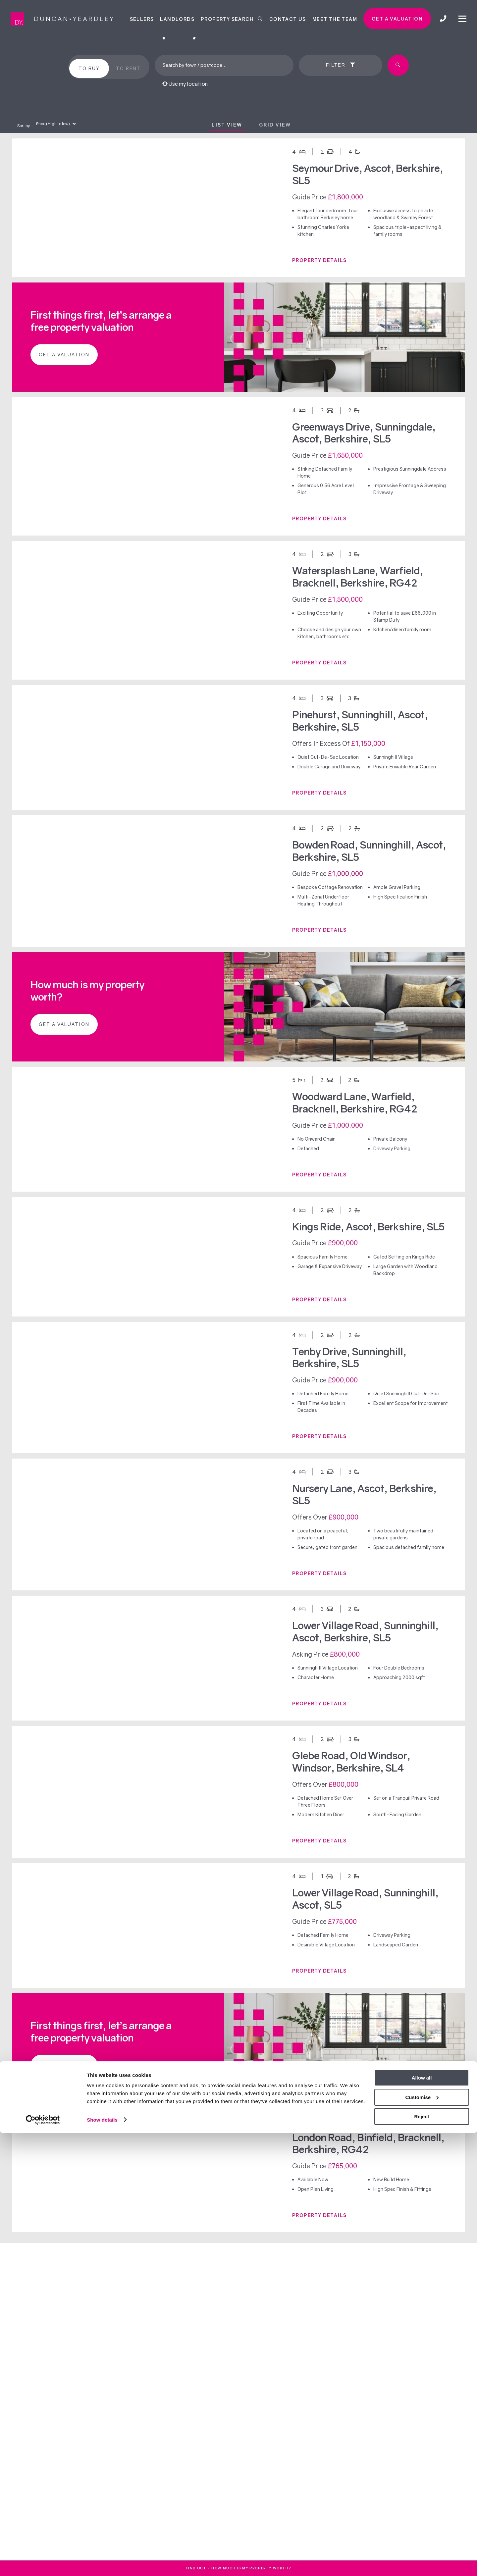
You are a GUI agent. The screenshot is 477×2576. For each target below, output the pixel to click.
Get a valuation (397, 19)
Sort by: (24, 126)
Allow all (422, 2521)
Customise (422, 2540)
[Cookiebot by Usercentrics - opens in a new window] (43, 2563)
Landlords (177, 19)
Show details (102, 2562)
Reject (421, 2559)
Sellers (142, 19)
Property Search (232, 19)
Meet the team (334, 19)
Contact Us (287, 19)
